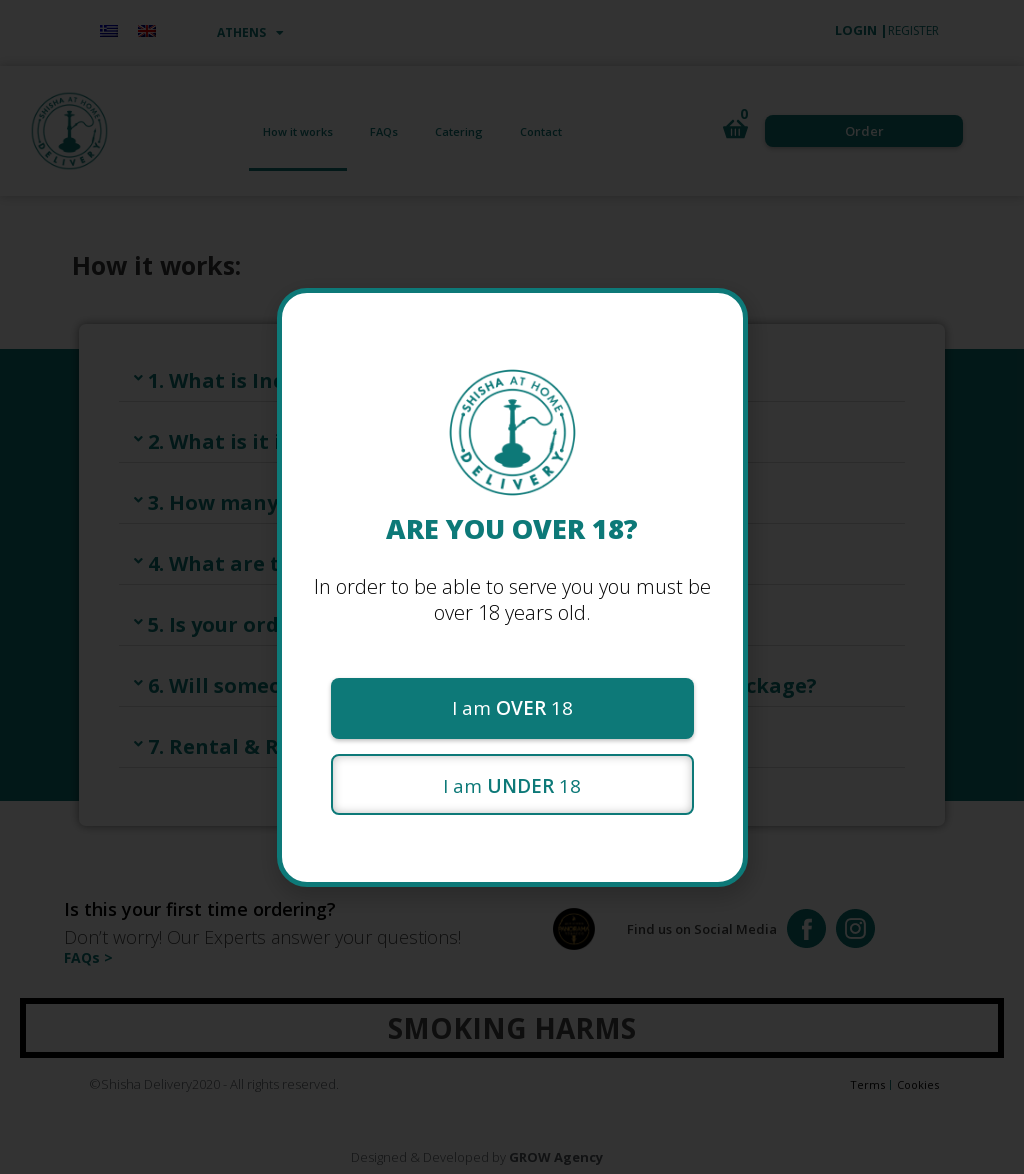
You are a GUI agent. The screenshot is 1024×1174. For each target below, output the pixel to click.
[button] (512, 708)
